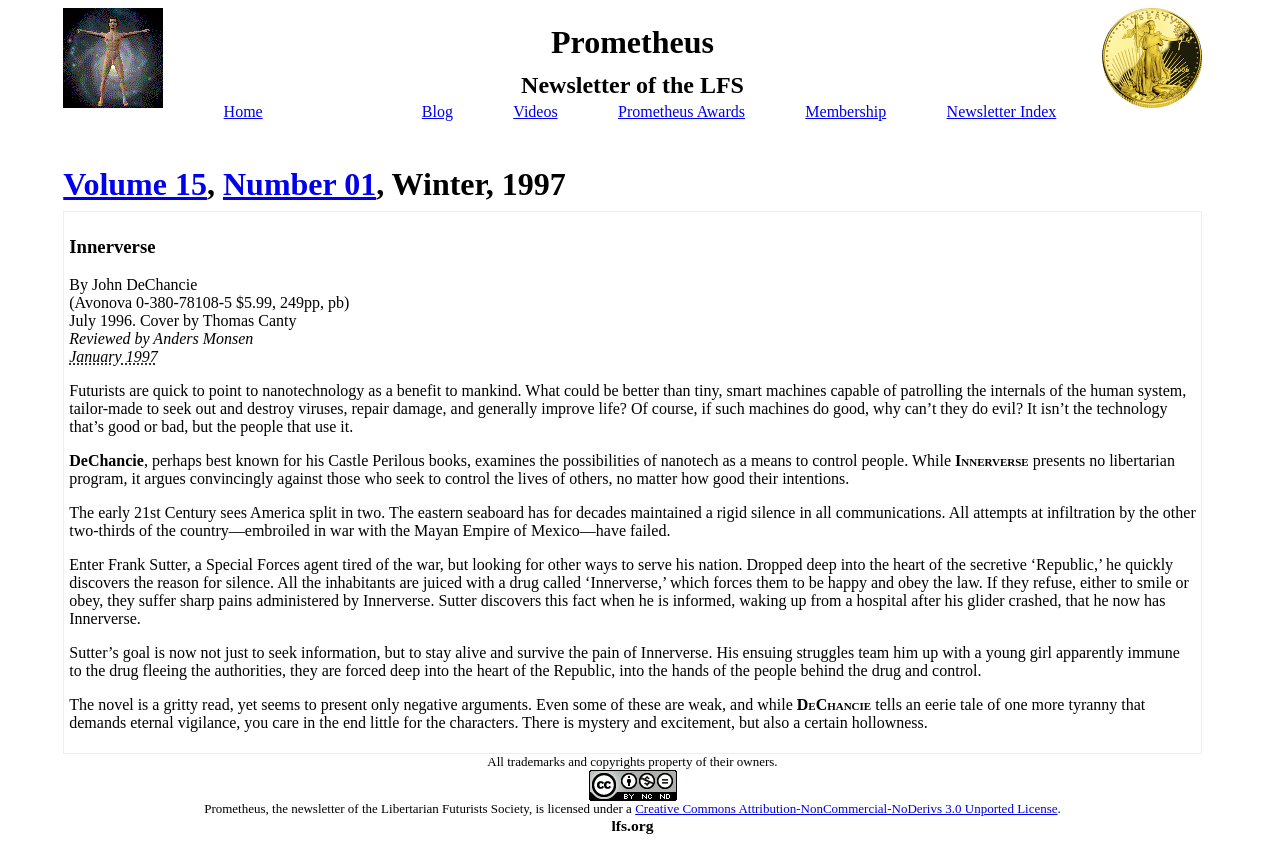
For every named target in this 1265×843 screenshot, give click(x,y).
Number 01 (299, 184)
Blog (437, 111)
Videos (535, 111)
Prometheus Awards (681, 111)
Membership (845, 111)
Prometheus (234, 808)
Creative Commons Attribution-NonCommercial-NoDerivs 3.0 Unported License (846, 808)
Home (243, 111)
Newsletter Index (1002, 111)
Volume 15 (135, 184)
